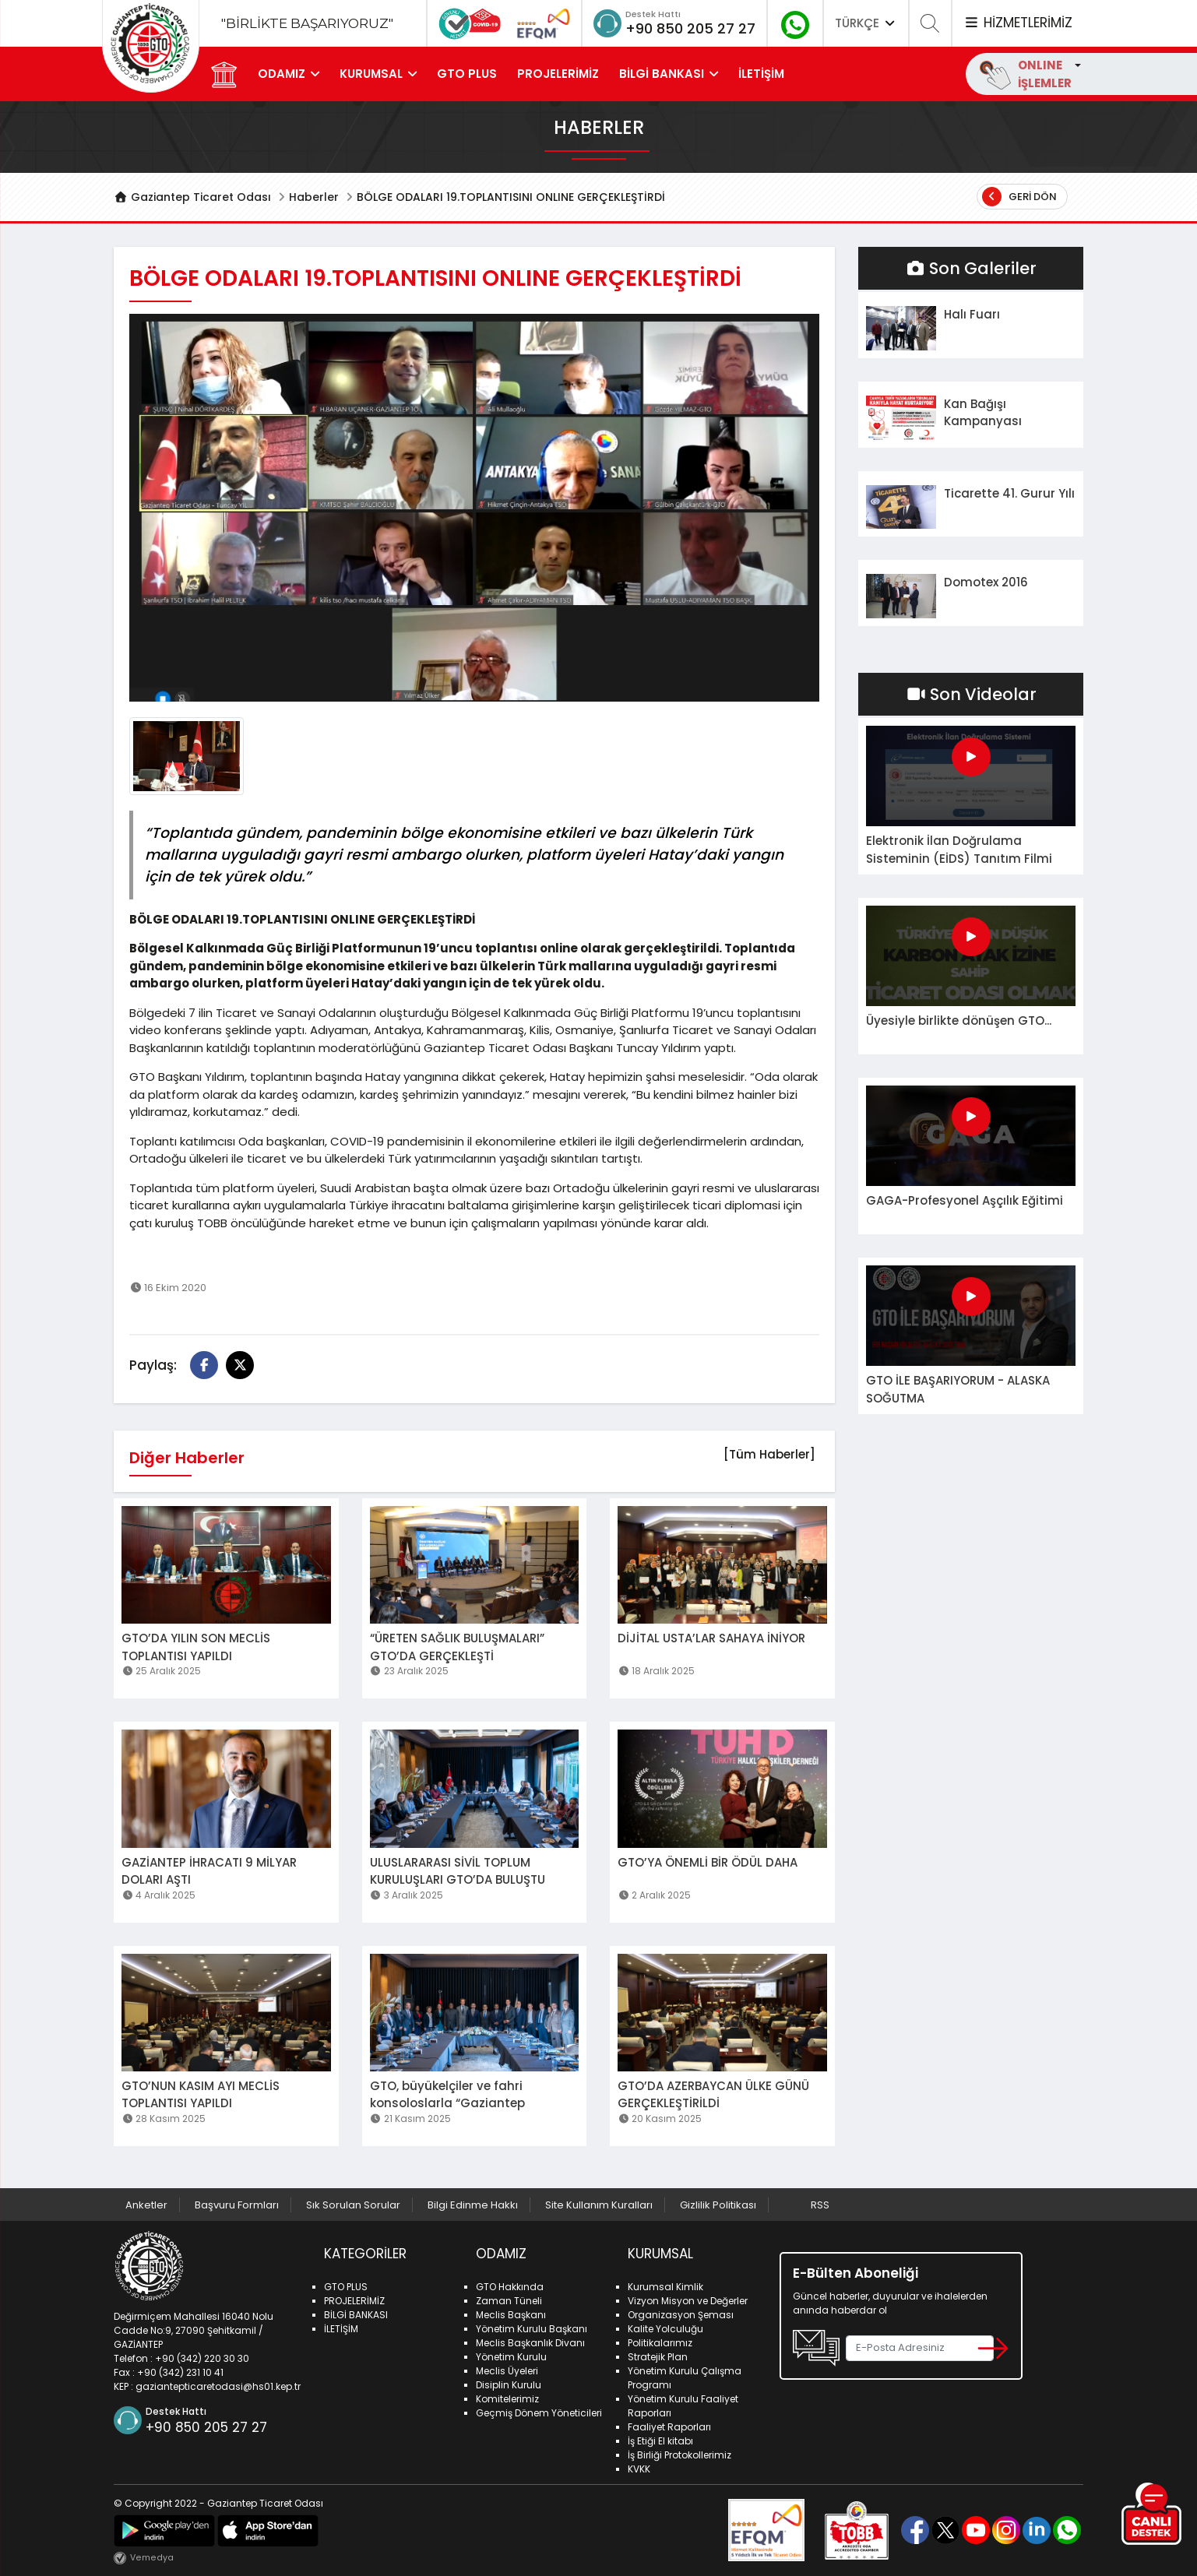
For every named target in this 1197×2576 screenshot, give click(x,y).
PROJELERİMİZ (558, 73)
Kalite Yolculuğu (665, 2328)
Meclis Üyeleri (507, 2370)
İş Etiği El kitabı (660, 2441)
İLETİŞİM (761, 73)
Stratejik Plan (658, 2356)
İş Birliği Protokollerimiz (679, 2455)
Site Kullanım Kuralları (599, 2205)
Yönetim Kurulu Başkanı (531, 2328)
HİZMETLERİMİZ (1017, 22)
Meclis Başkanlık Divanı (530, 2342)
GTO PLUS (467, 73)
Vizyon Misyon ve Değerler (688, 2300)
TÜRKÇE (866, 23)
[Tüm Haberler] (769, 1454)
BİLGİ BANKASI (661, 73)
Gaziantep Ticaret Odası (192, 197)
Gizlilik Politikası (718, 2205)
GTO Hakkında (510, 2286)
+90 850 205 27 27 (690, 28)
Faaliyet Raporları (669, 2426)
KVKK (639, 2469)
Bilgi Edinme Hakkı (473, 2205)
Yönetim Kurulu (511, 2356)
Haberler (314, 197)
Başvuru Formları (237, 2205)
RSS (820, 2205)
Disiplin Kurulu (508, 2384)
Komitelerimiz (507, 2398)
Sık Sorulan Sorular (353, 2205)
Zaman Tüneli (509, 2300)
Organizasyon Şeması (681, 2314)
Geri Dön (1019, 196)
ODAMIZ (281, 73)
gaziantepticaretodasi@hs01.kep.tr (218, 2386)
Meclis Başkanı (511, 2314)
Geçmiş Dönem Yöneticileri (539, 2412)
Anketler (146, 2205)
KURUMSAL (371, 73)
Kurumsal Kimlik (665, 2286)
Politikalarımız (660, 2342)
